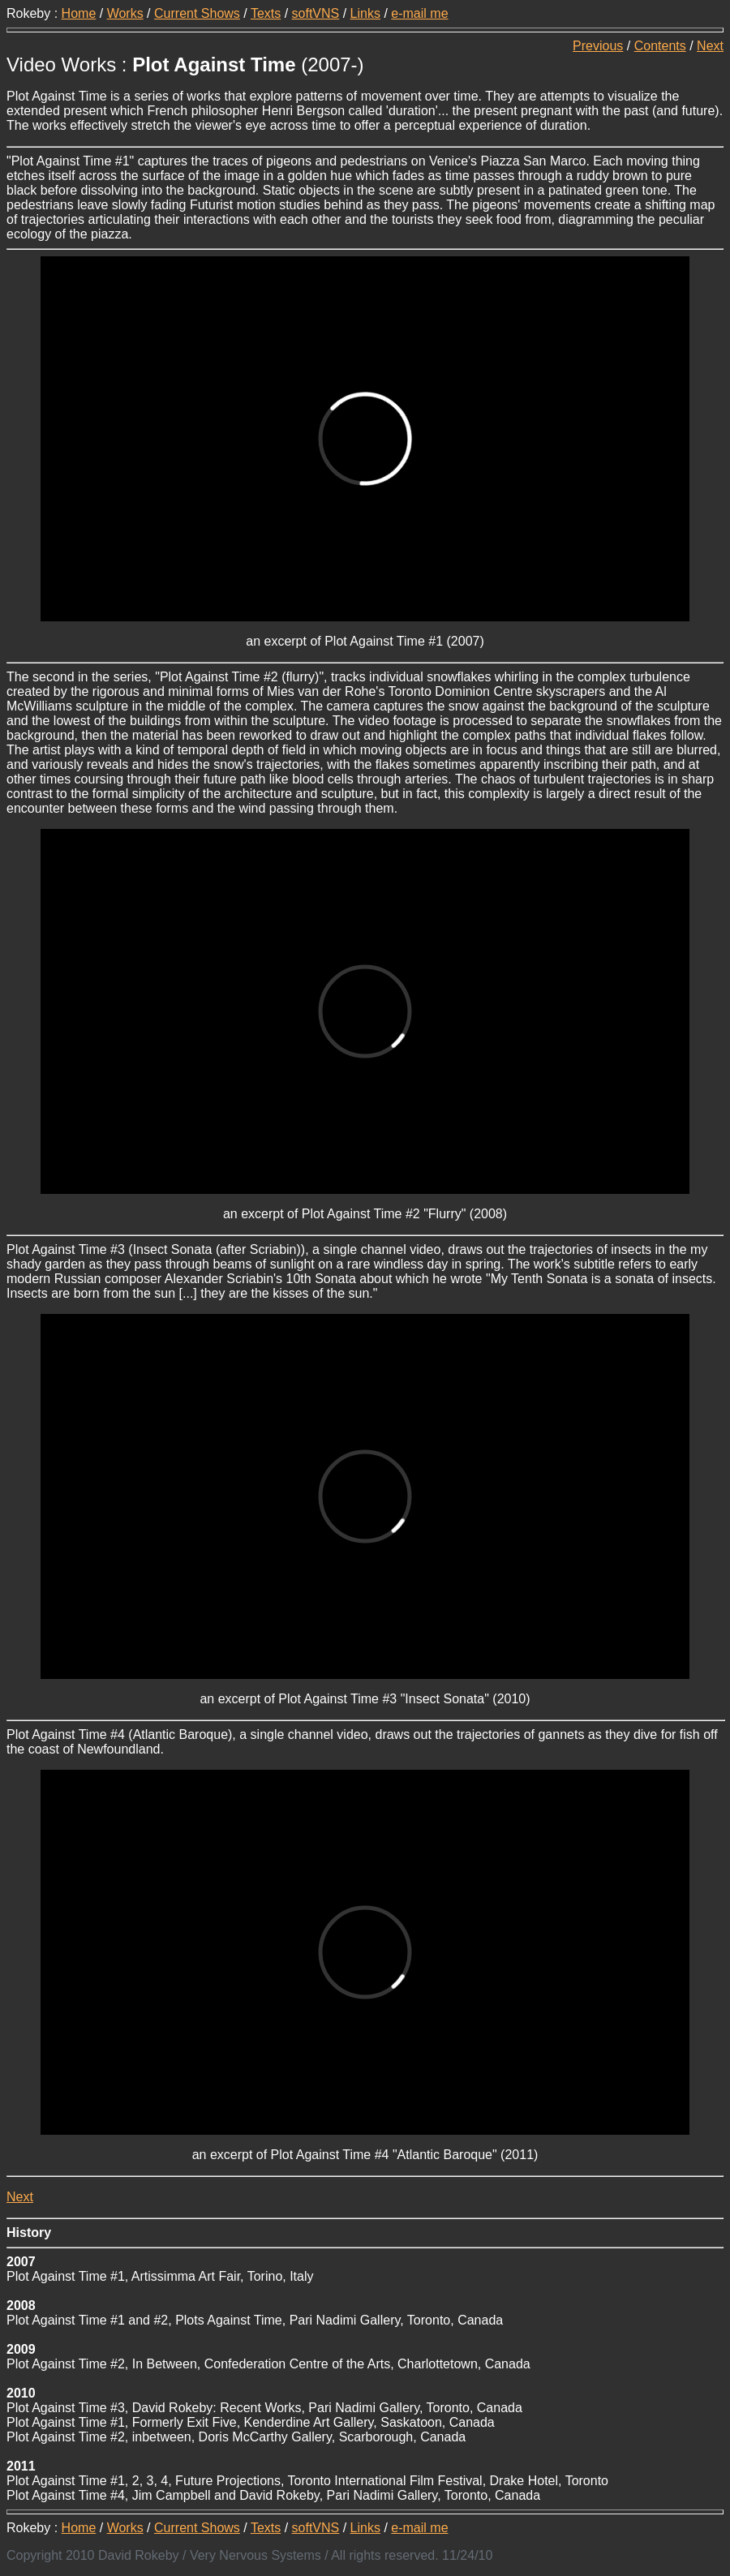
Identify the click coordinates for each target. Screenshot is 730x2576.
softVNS (316, 13)
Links (365, 13)
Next (710, 46)
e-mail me (419, 13)
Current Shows (197, 13)
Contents (660, 46)
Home (79, 13)
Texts (266, 13)
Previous (598, 46)
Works (125, 13)
